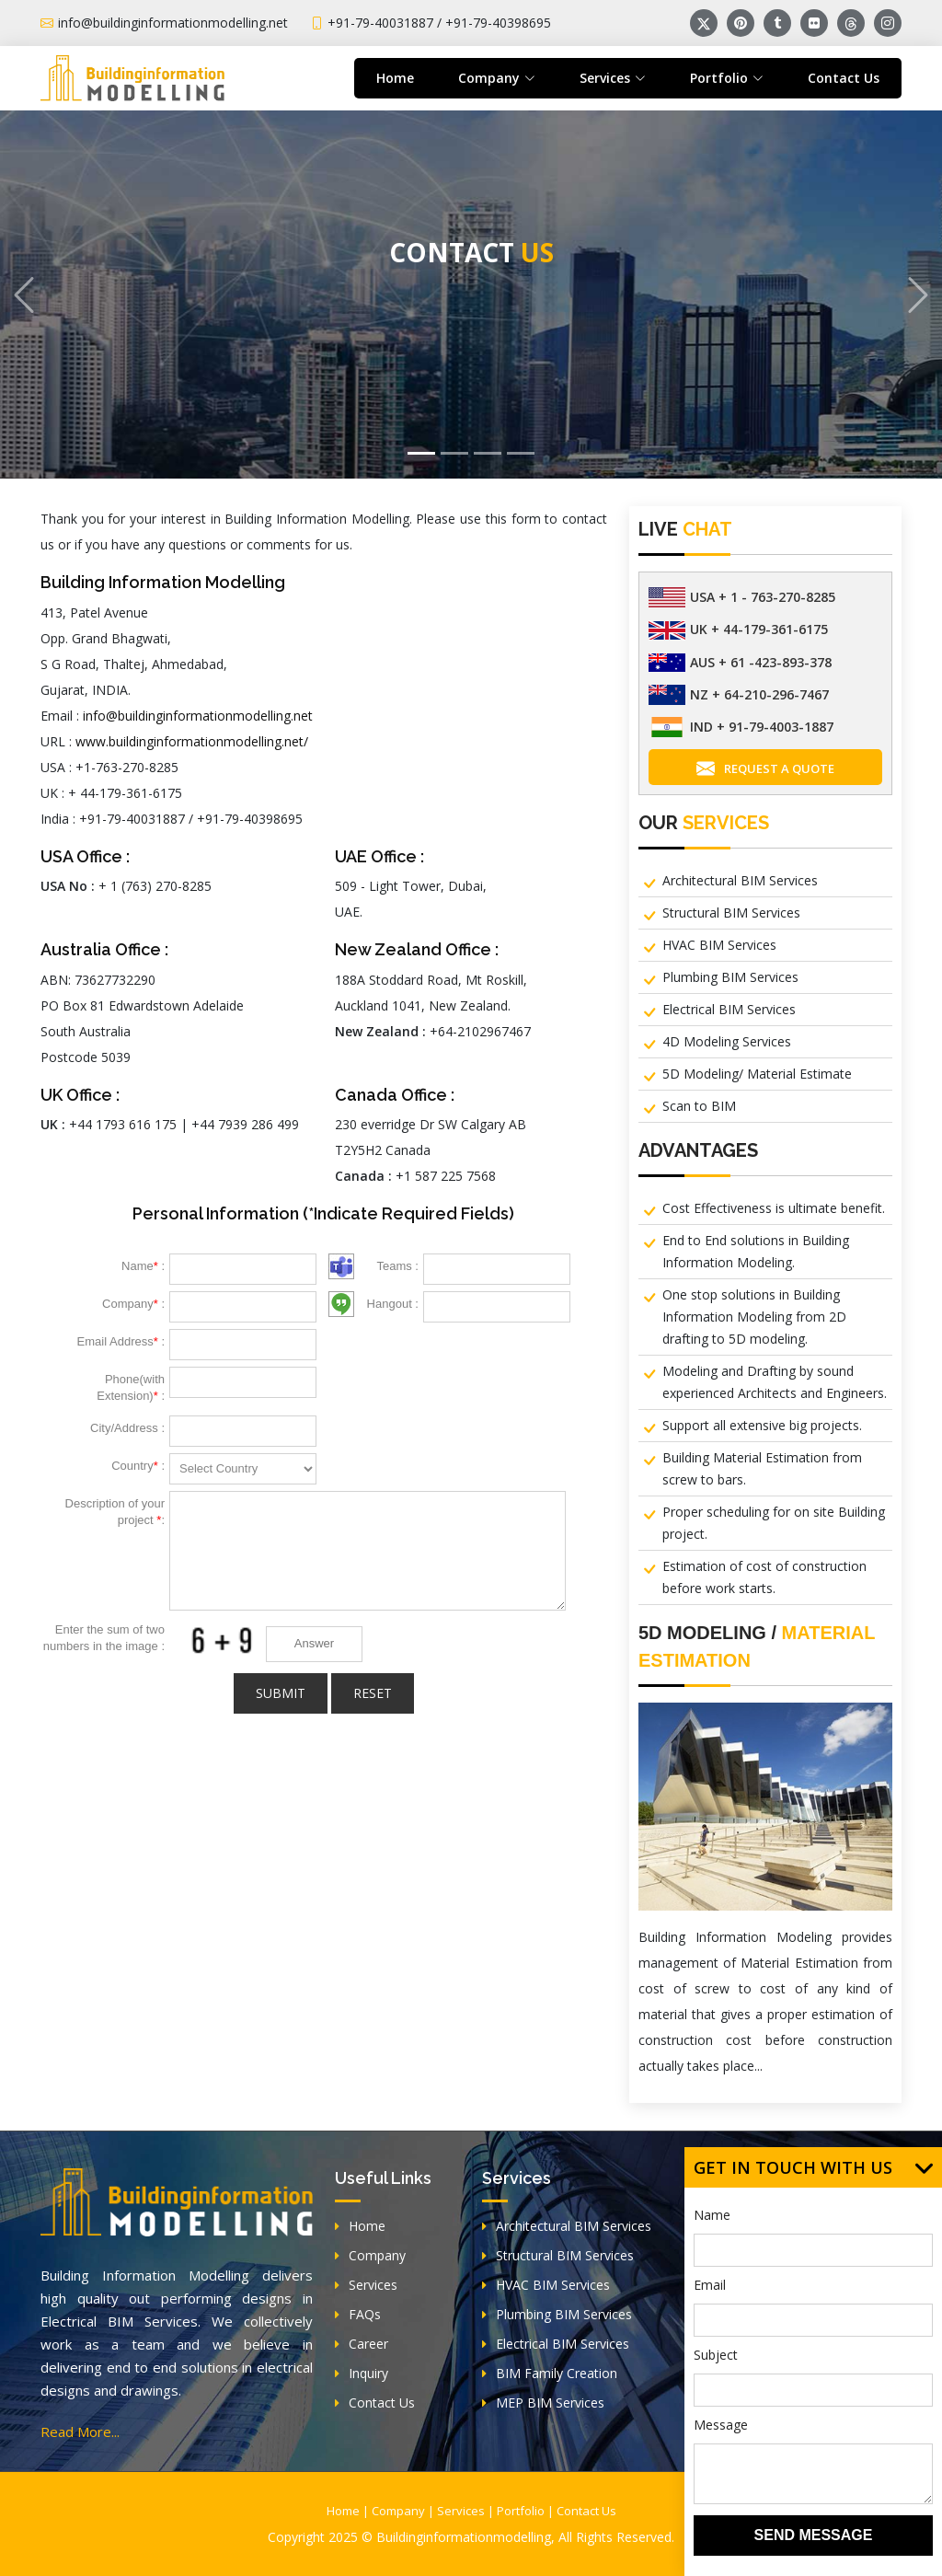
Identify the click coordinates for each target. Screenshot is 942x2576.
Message (721, 2424)
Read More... (80, 2431)
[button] (23, 294)
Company (370, 2255)
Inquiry (361, 2373)
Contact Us (843, 78)
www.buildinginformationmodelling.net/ (191, 741)
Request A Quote (765, 769)
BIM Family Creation (549, 2373)
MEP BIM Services (543, 2402)
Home (395, 78)
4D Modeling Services (726, 1041)
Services (366, 2284)
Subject (716, 2354)
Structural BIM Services (731, 912)
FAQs (358, 2314)
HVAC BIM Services (719, 944)
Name (712, 2215)
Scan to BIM (699, 1106)
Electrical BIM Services (729, 1009)
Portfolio (521, 2510)
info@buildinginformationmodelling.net (198, 715)
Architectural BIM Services (740, 880)
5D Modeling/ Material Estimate (757, 1073)
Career (361, 2343)
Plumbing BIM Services (730, 977)
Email (710, 2284)
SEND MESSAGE (813, 2535)
